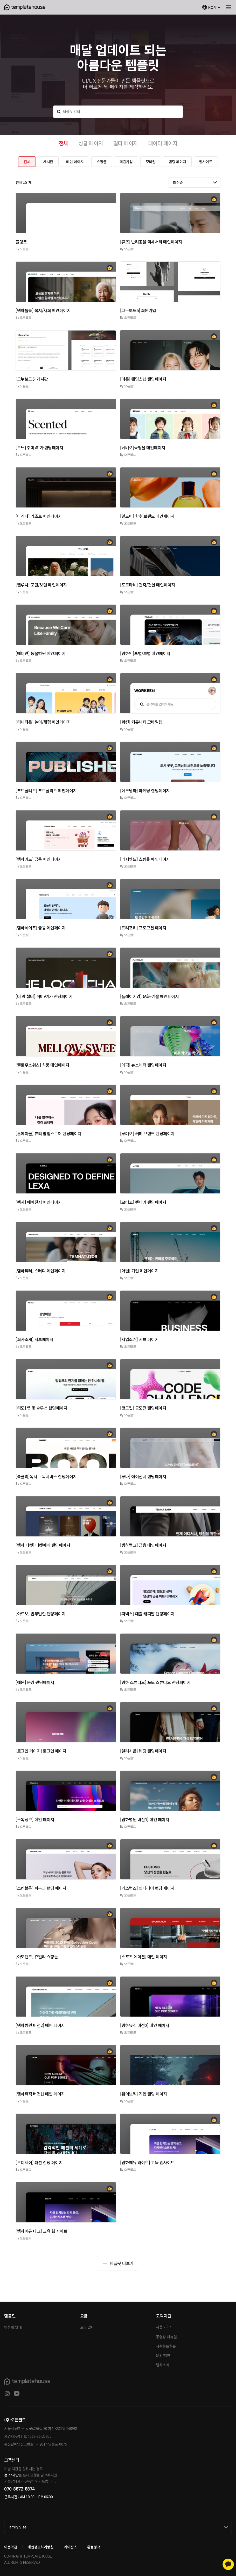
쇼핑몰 (102, 161)
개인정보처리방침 (40, 2546)
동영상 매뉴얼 (166, 2337)
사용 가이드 (164, 2326)
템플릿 (10, 2316)
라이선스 (70, 2546)
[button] (66, 213)
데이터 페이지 (162, 143)
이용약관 (10, 2546)
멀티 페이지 (125, 143)
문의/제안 (163, 2355)
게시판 (48, 161)
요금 (84, 2316)
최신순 (178, 182)
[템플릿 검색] (118, 111)
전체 (63, 143)
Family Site (17, 2526)
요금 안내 (87, 2327)
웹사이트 (205, 161)
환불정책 (93, 2546)
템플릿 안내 (13, 2327)
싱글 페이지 (90, 143)
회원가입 (126, 161)
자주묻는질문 (166, 2346)
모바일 (151, 161)
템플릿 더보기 (122, 2263)
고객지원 (163, 2316)
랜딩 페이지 (177, 161)
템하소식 (162, 2365)
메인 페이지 (75, 161)
